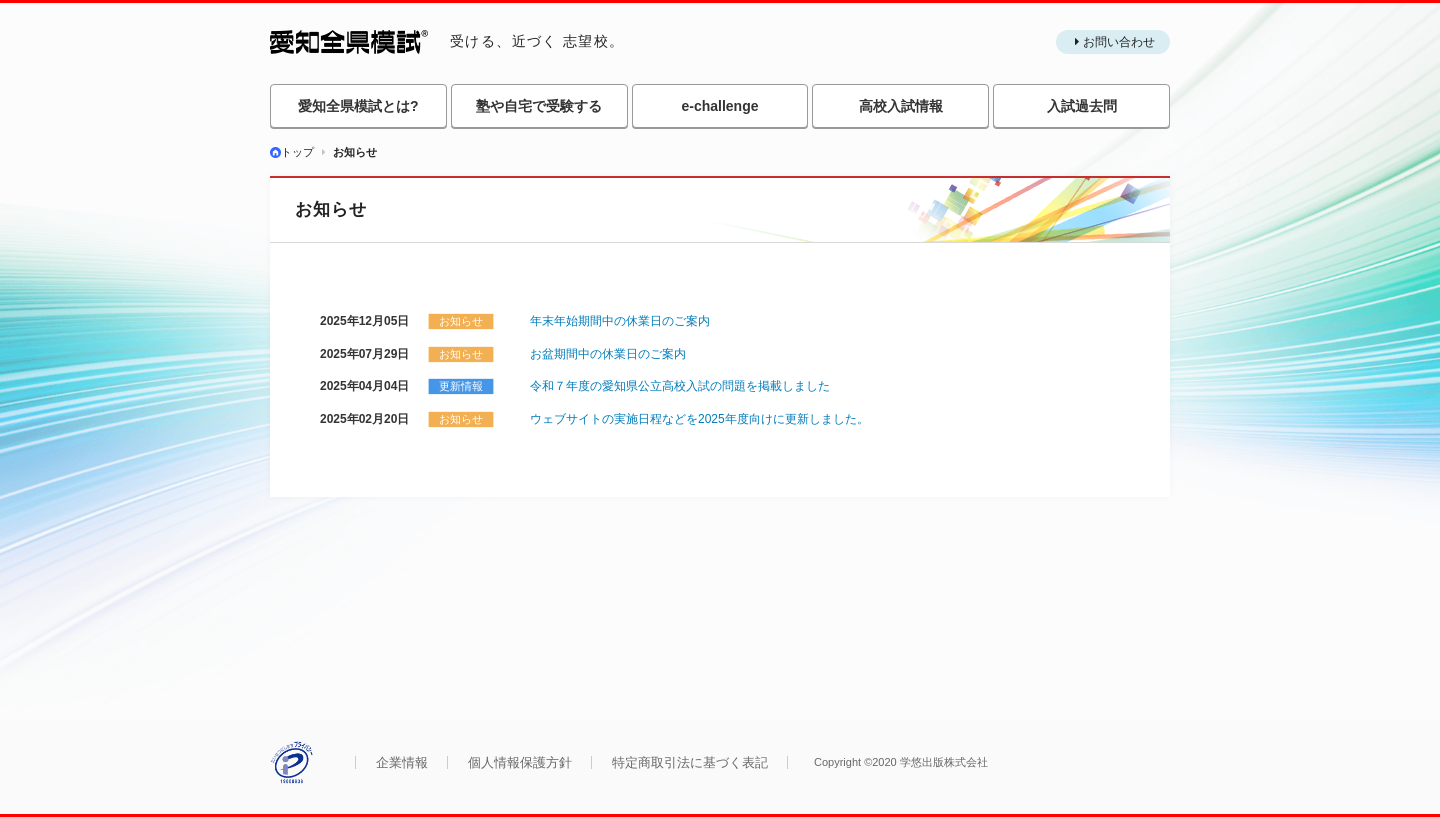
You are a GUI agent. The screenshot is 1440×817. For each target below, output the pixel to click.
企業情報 (402, 762)
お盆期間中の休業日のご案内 (608, 354)
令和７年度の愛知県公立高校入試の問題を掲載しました (680, 386)
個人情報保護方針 (520, 762)
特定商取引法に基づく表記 (690, 762)
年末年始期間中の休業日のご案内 (620, 321)
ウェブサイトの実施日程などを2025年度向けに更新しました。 (699, 419)
